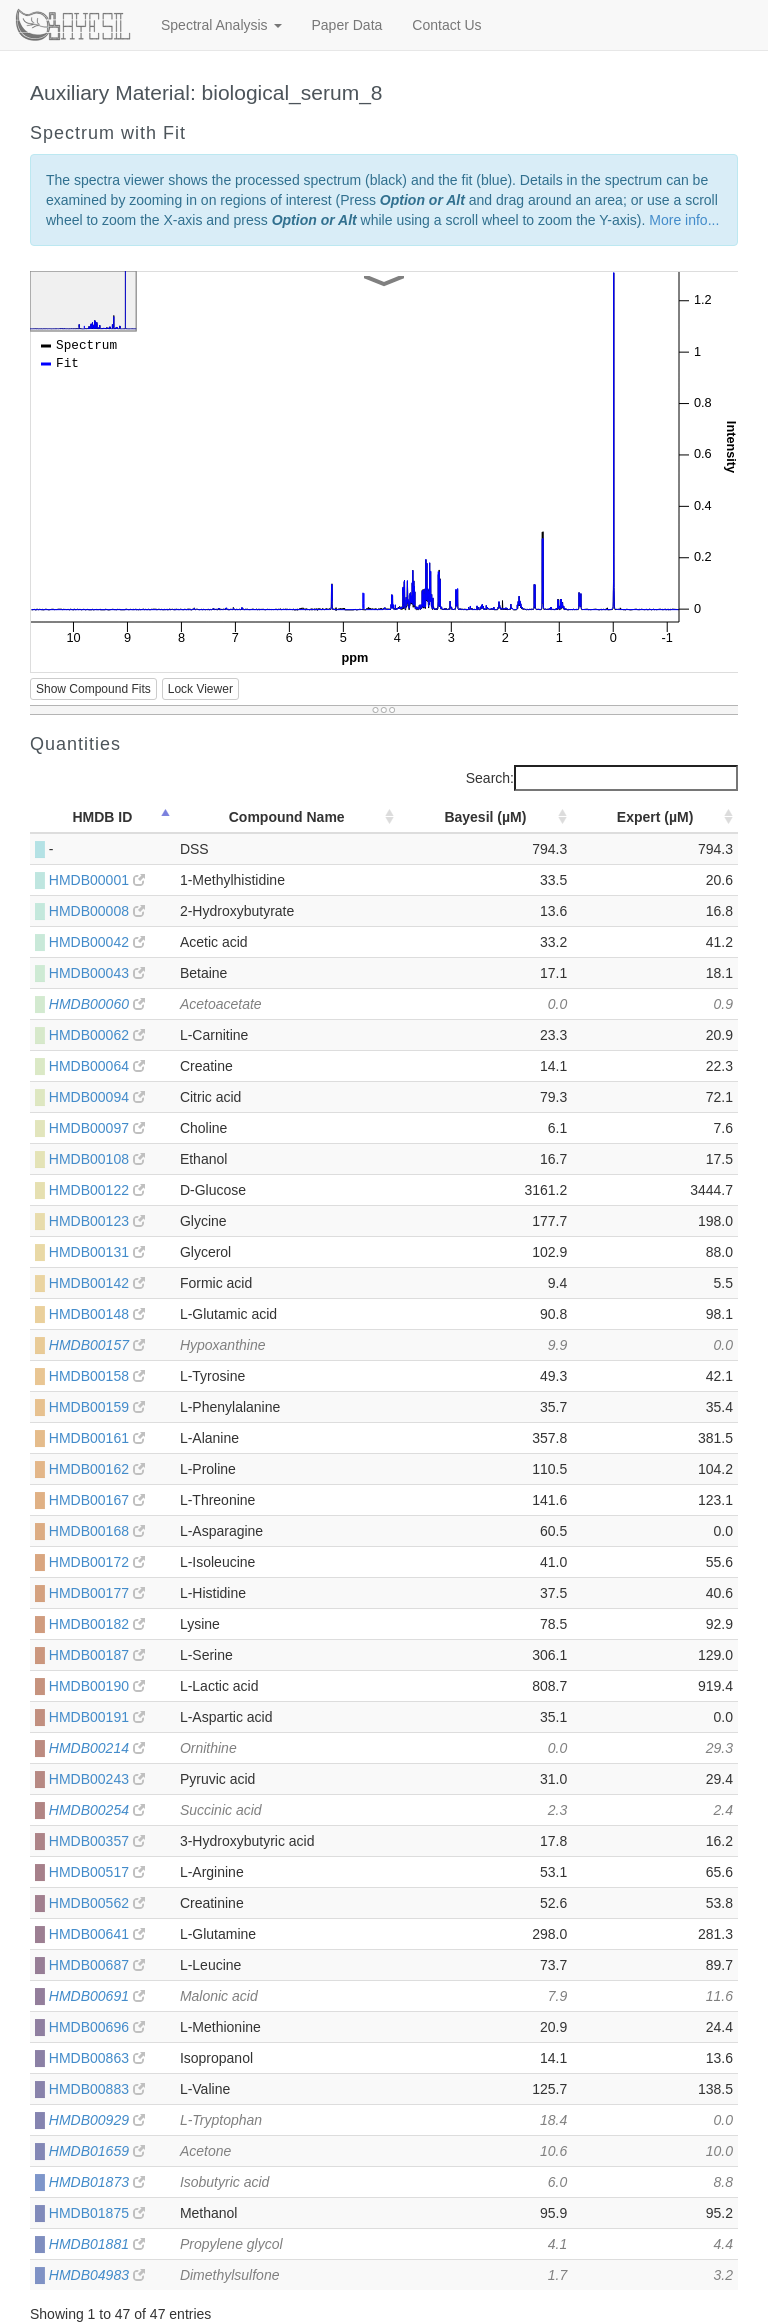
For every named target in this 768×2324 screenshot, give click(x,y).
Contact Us (446, 25)
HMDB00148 (97, 1314)
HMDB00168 (97, 1531)
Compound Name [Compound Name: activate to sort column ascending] (287, 817)
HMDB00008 (97, 911)
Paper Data (347, 25)
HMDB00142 (97, 1283)
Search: (602, 778)
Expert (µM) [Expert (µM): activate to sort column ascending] (655, 817)
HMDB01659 (97, 2151)
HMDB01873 (97, 2182)
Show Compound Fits (93, 689)
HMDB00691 (97, 1996)
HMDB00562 (97, 1903)
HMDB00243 (97, 1779)
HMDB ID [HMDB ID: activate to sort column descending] (102, 817)
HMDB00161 (97, 1438)
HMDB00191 (97, 1717)
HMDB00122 (97, 1190)
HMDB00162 (97, 1469)
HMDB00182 (97, 1624)
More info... (684, 220)
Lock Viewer (200, 689)
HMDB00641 (97, 1934)
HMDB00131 (97, 1252)
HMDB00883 (97, 2089)
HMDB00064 (97, 1066)
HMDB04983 (97, 2275)
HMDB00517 (97, 1872)
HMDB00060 (97, 1004)
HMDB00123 (97, 1221)
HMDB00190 (97, 1686)
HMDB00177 (97, 1593)
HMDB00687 (97, 1965)
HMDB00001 (97, 880)
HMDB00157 (97, 1345)
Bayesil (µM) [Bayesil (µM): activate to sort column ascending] (485, 817)
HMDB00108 (97, 1159)
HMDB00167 (97, 1500)
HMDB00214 (97, 1748)
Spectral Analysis (221, 25)
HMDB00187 (97, 1655)
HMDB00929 (97, 2120)
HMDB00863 (97, 2058)
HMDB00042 (97, 942)
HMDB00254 (97, 1810)
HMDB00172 (97, 1562)
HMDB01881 (97, 2244)
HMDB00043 (97, 973)
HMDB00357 (97, 1841)
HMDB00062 (97, 1035)
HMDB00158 (97, 1376)
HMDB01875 (97, 2213)
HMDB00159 (97, 1407)
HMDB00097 (97, 1128)
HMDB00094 (97, 1097)
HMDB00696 (97, 2027)
